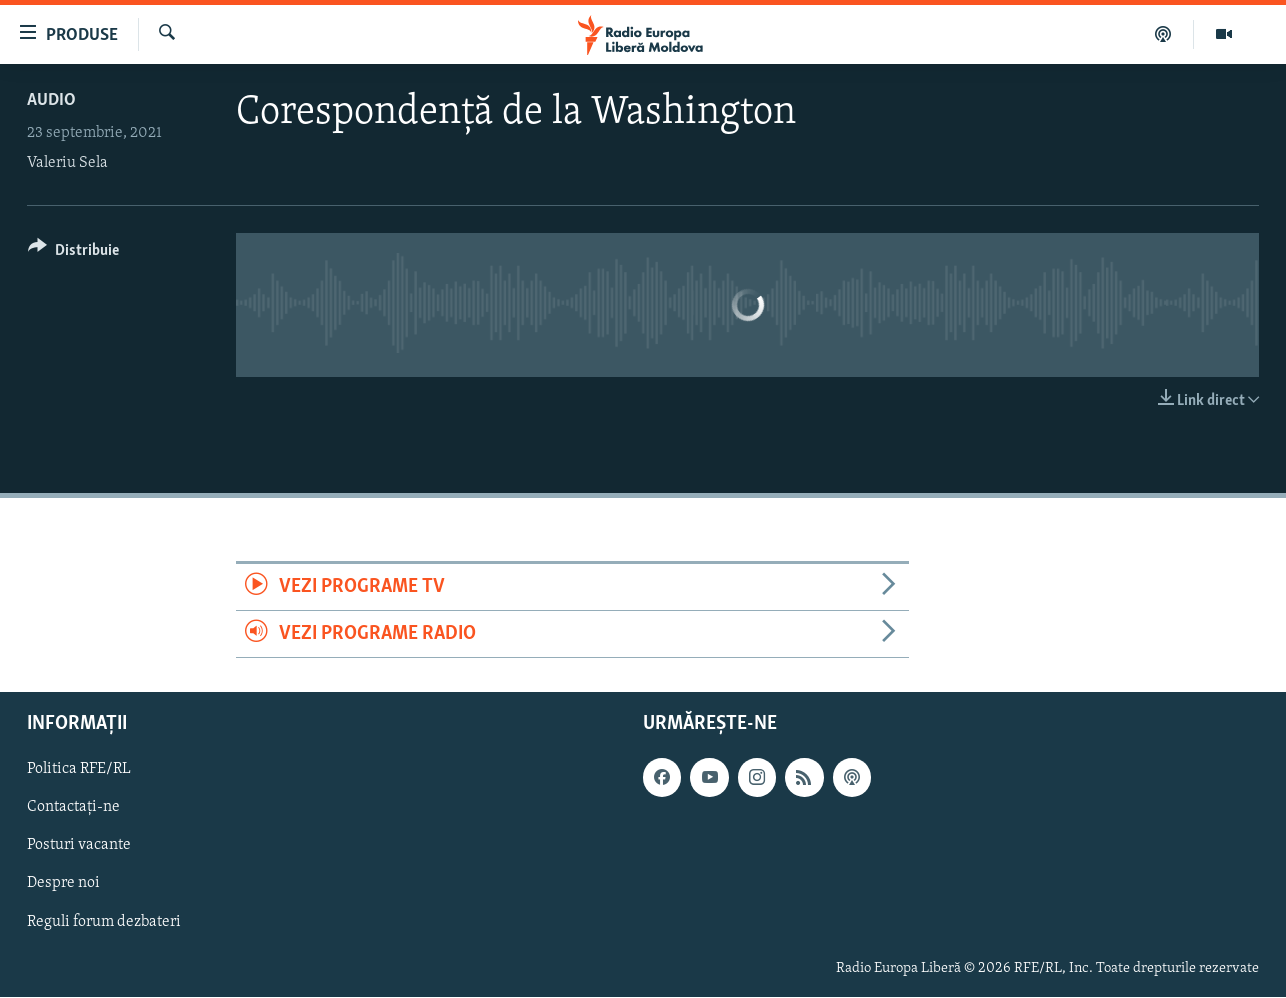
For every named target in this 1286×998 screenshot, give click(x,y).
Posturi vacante (79, 846)
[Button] (73, 253)
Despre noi (63, 884)
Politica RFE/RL (79, 770)
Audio (51, 100)
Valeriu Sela (67, 163)
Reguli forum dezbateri (104, 922)
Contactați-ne (73, 808)
